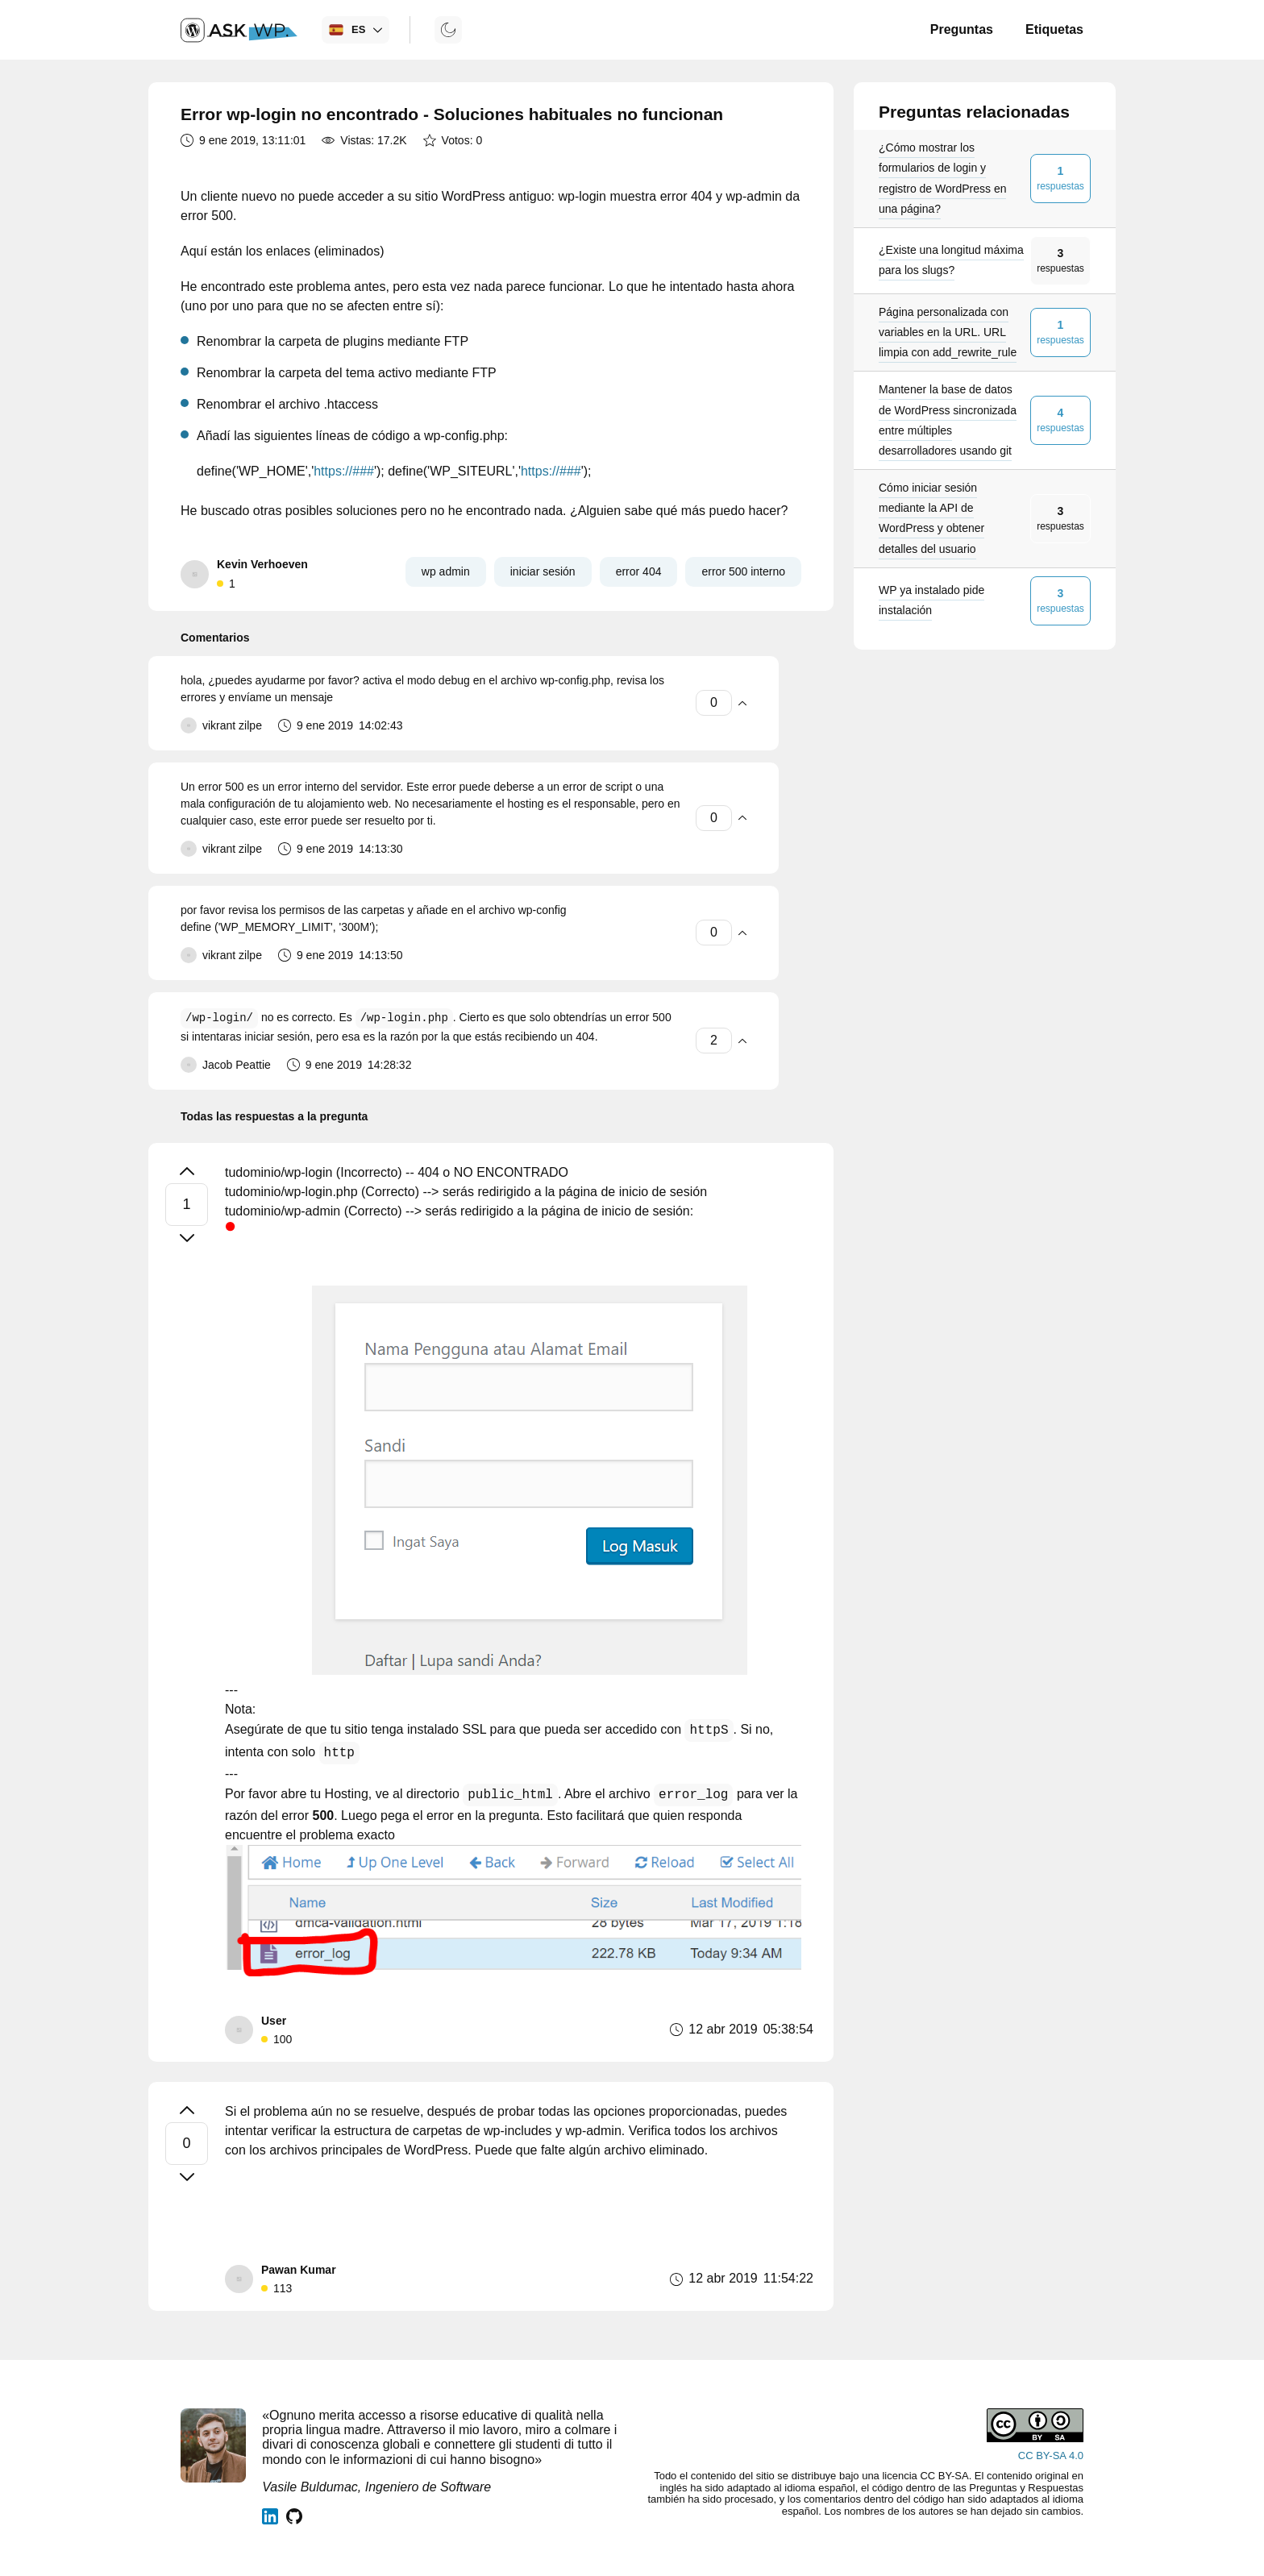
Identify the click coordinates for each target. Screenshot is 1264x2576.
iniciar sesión (543, 571)
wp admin (446, 571)
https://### (344, 471)
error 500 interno (743, 571)
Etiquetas (1054, 29)
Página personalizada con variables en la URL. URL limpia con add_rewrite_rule (948, 332)
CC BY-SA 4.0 (1050, 2455)
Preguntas (961, 29)
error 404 (639, 571)
